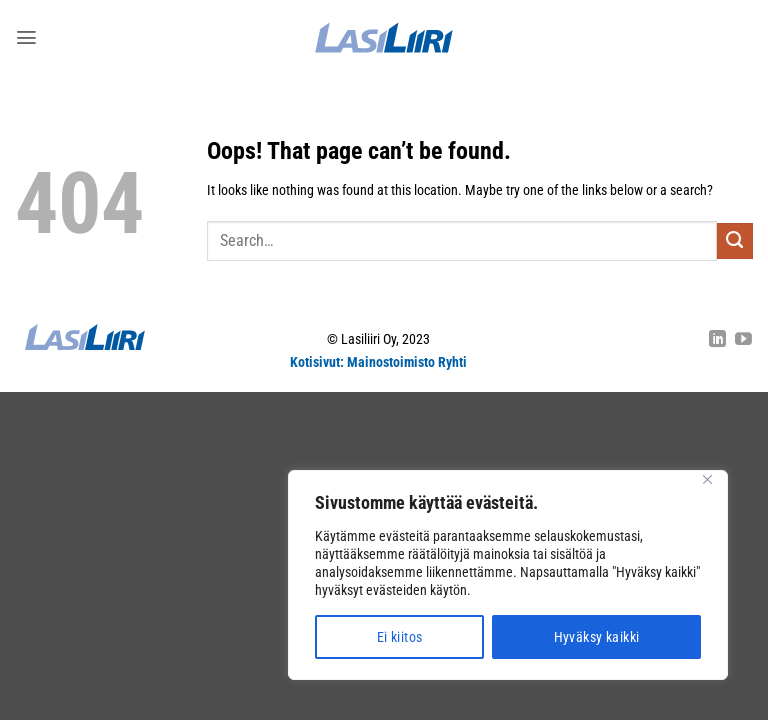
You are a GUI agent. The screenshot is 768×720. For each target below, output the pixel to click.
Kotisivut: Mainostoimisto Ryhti (378, 362)
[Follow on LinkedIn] (717, 340)
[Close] (707, 479)
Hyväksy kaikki (597, 637)
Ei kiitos (400, 637)
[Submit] (735, 241)
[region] (508, 575)
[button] (26, 37)
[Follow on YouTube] (743, 340)
